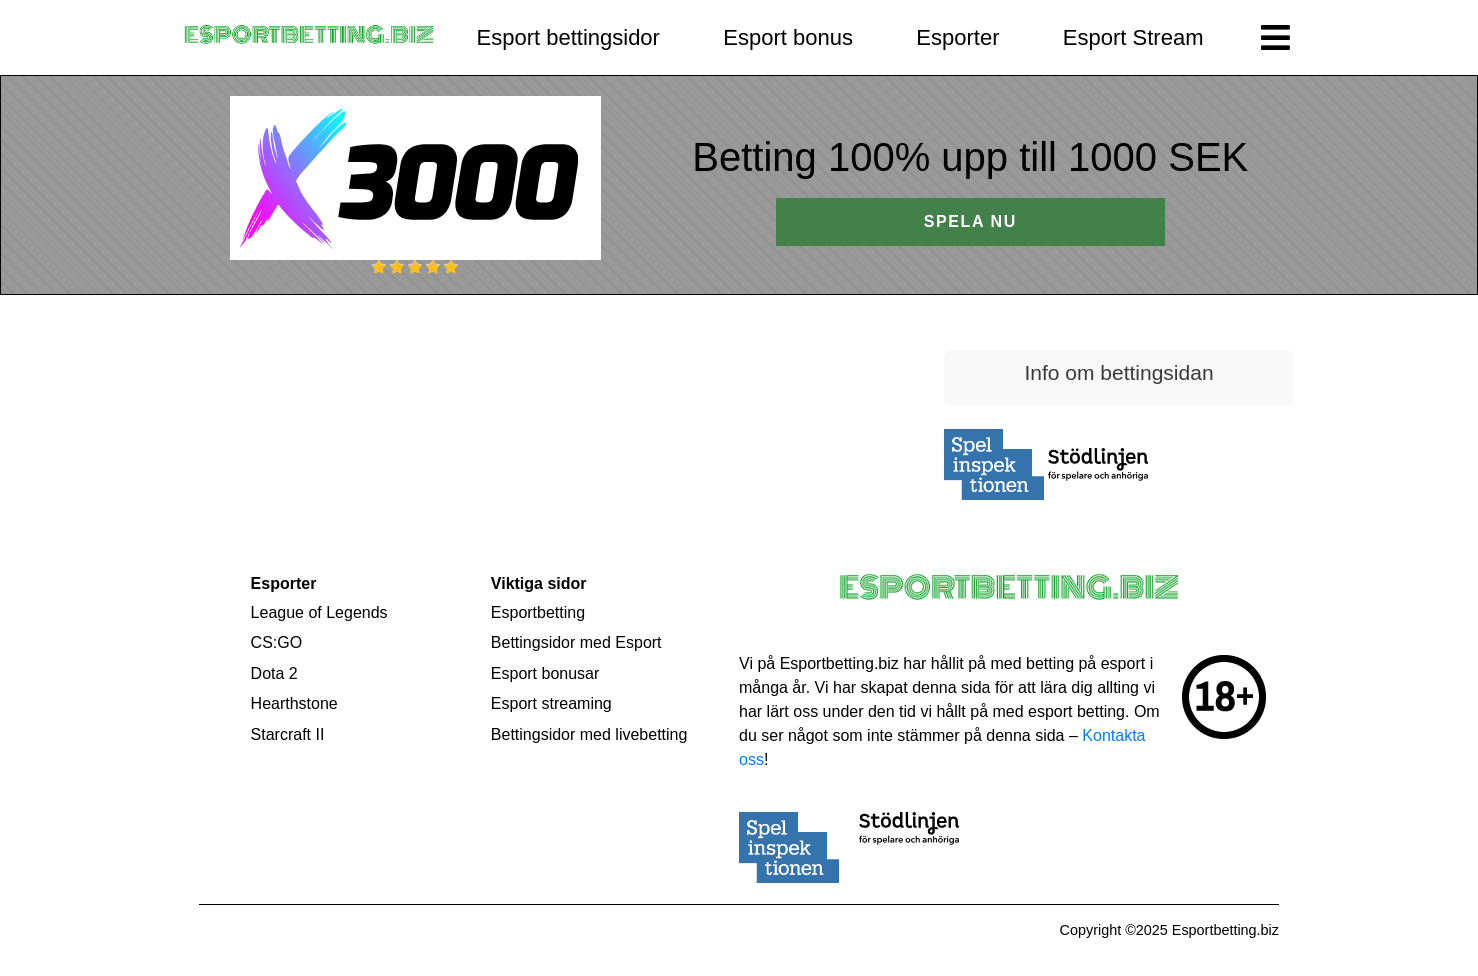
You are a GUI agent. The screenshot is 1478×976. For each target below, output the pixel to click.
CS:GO (277, 642)
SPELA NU (970, 221)
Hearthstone (294, 703)
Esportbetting (538, 612)
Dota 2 (274, 673)
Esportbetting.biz (1225, 930)
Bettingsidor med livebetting (589, 734)
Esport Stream (1133, 37)
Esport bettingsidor (568, 37)
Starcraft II (288, 734)
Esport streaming (551, 703)
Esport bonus (788, 37)
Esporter (957, 37)
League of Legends (319, 612)
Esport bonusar (545, 673)
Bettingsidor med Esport (576, 642)
